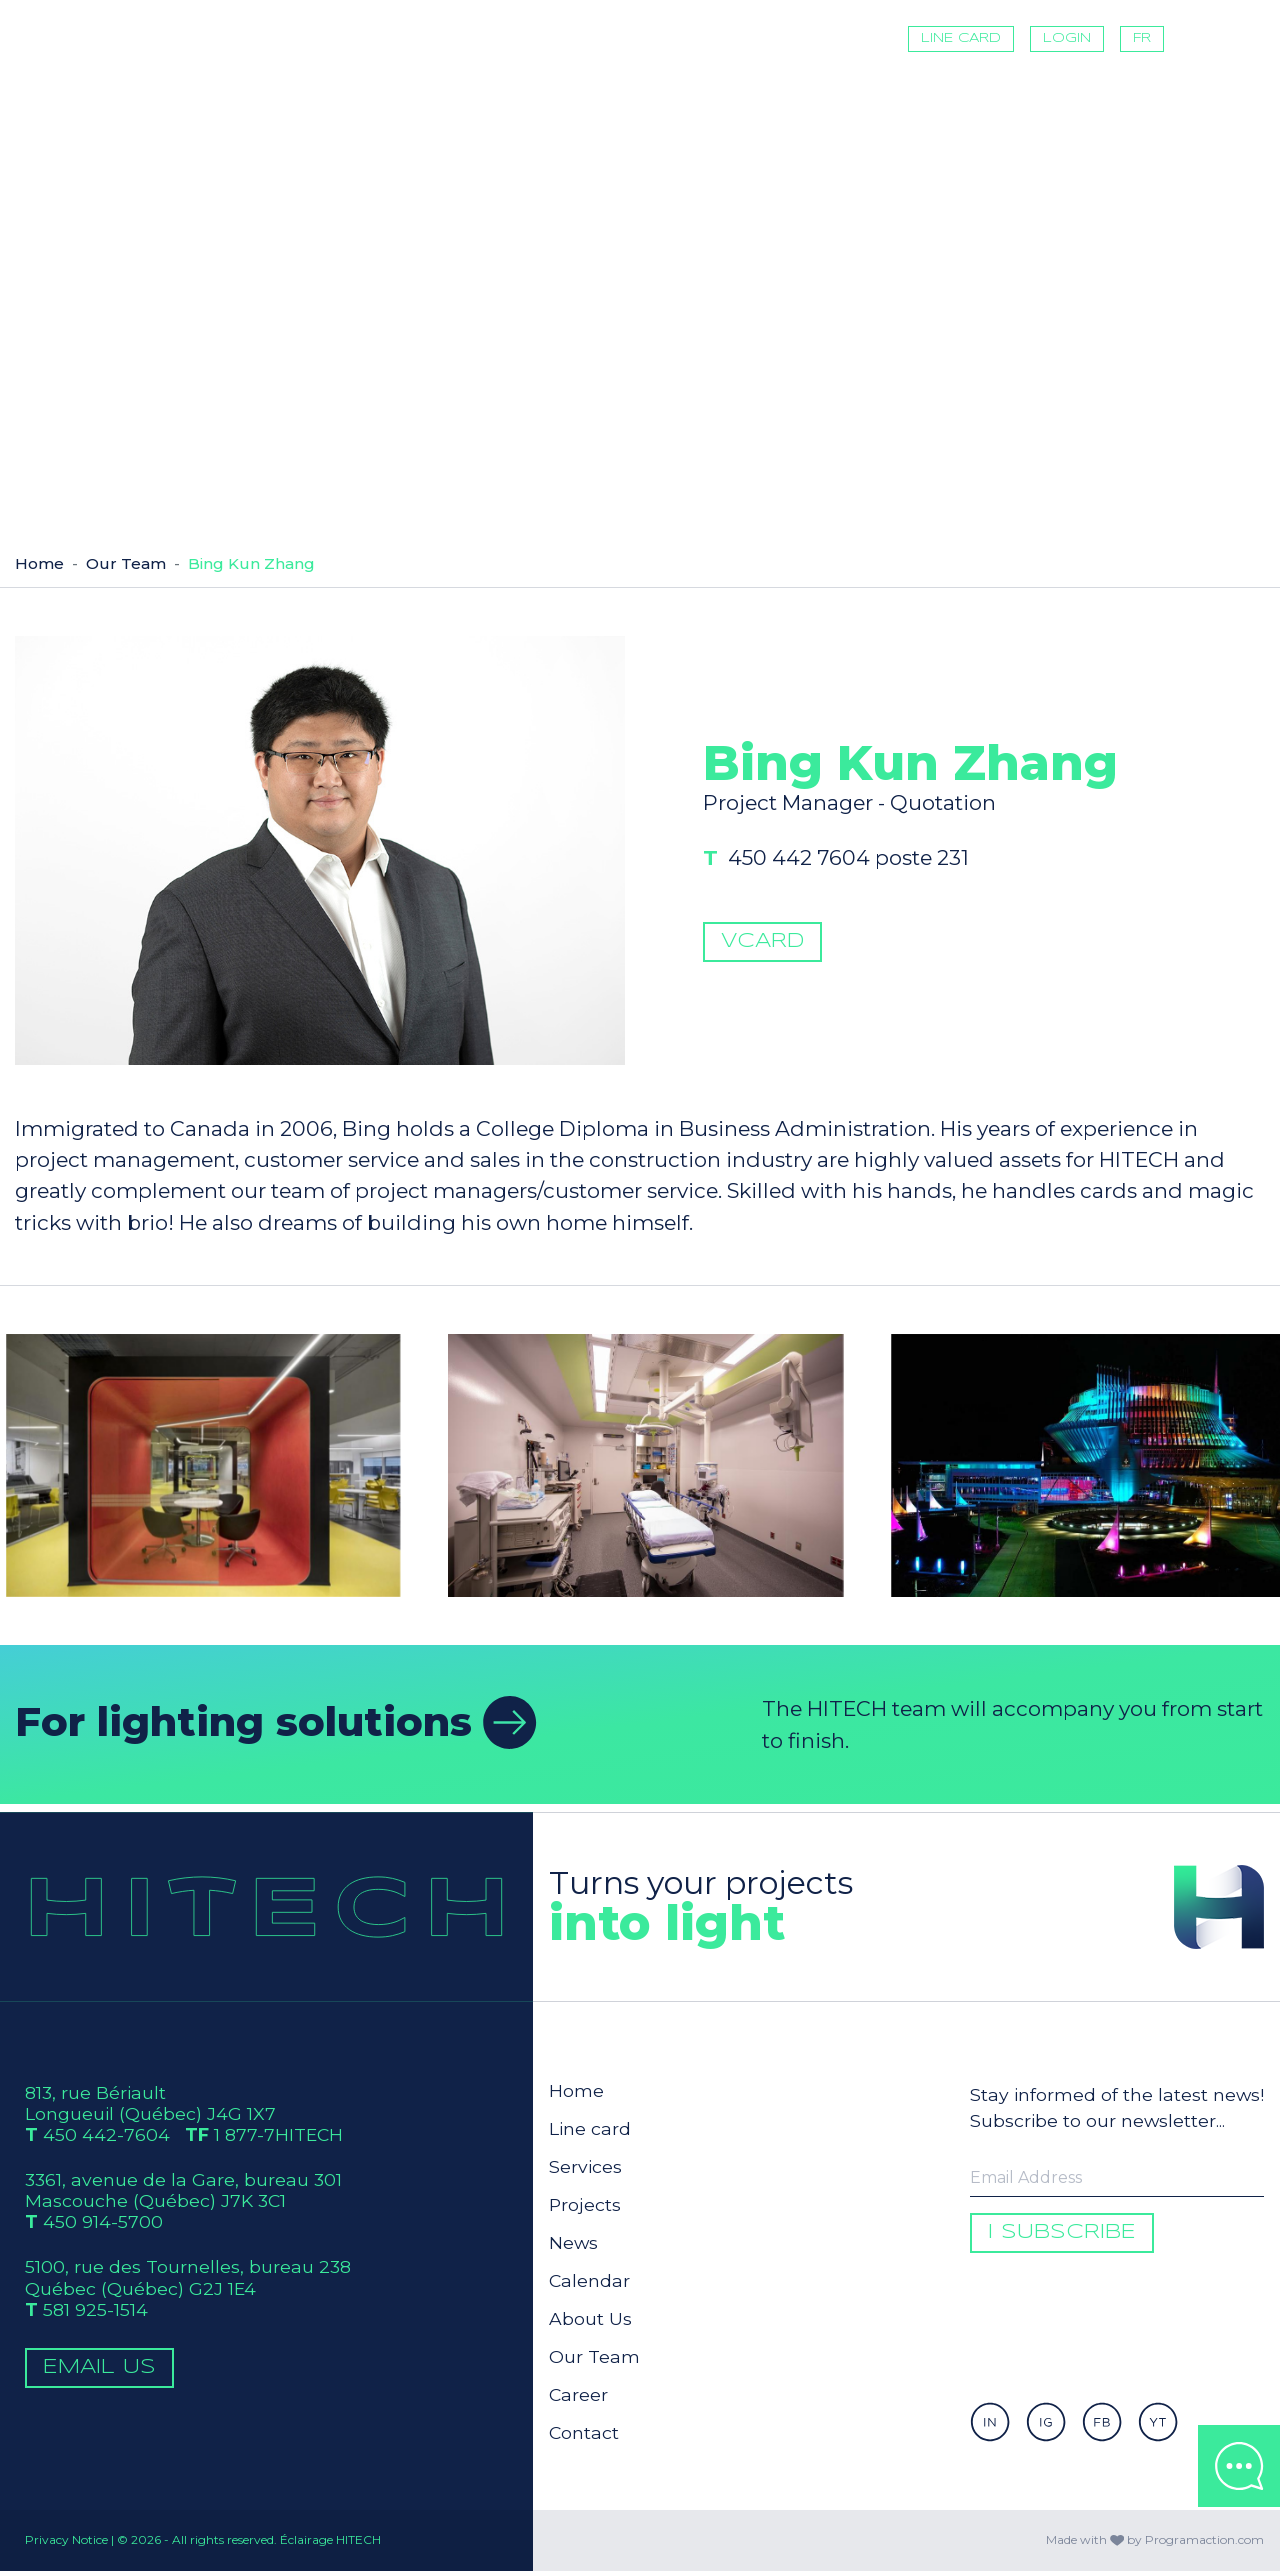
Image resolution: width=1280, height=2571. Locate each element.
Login (1067, 38)
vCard (762, 970)
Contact (584, 2432)
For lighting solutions (276, 1720)
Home (39, 563)
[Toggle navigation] (1210, 39)
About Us (590, 2318)
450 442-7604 (106, 2134)
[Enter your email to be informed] (1117, 2178)
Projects (585, 2204)
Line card (961, 38)
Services (585, 2166)
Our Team (126, 563)
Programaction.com (1204, 2539)
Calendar (589, 2280)
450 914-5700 (103, 2221)
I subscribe (1062, 2232)
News (573, 2242)
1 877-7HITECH (278, 2134)
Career (578, 2394)
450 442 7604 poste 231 (856, 887)
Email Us (99, 2367)
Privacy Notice (66, 2539)
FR (1142, 38)
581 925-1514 (95, 2309)
